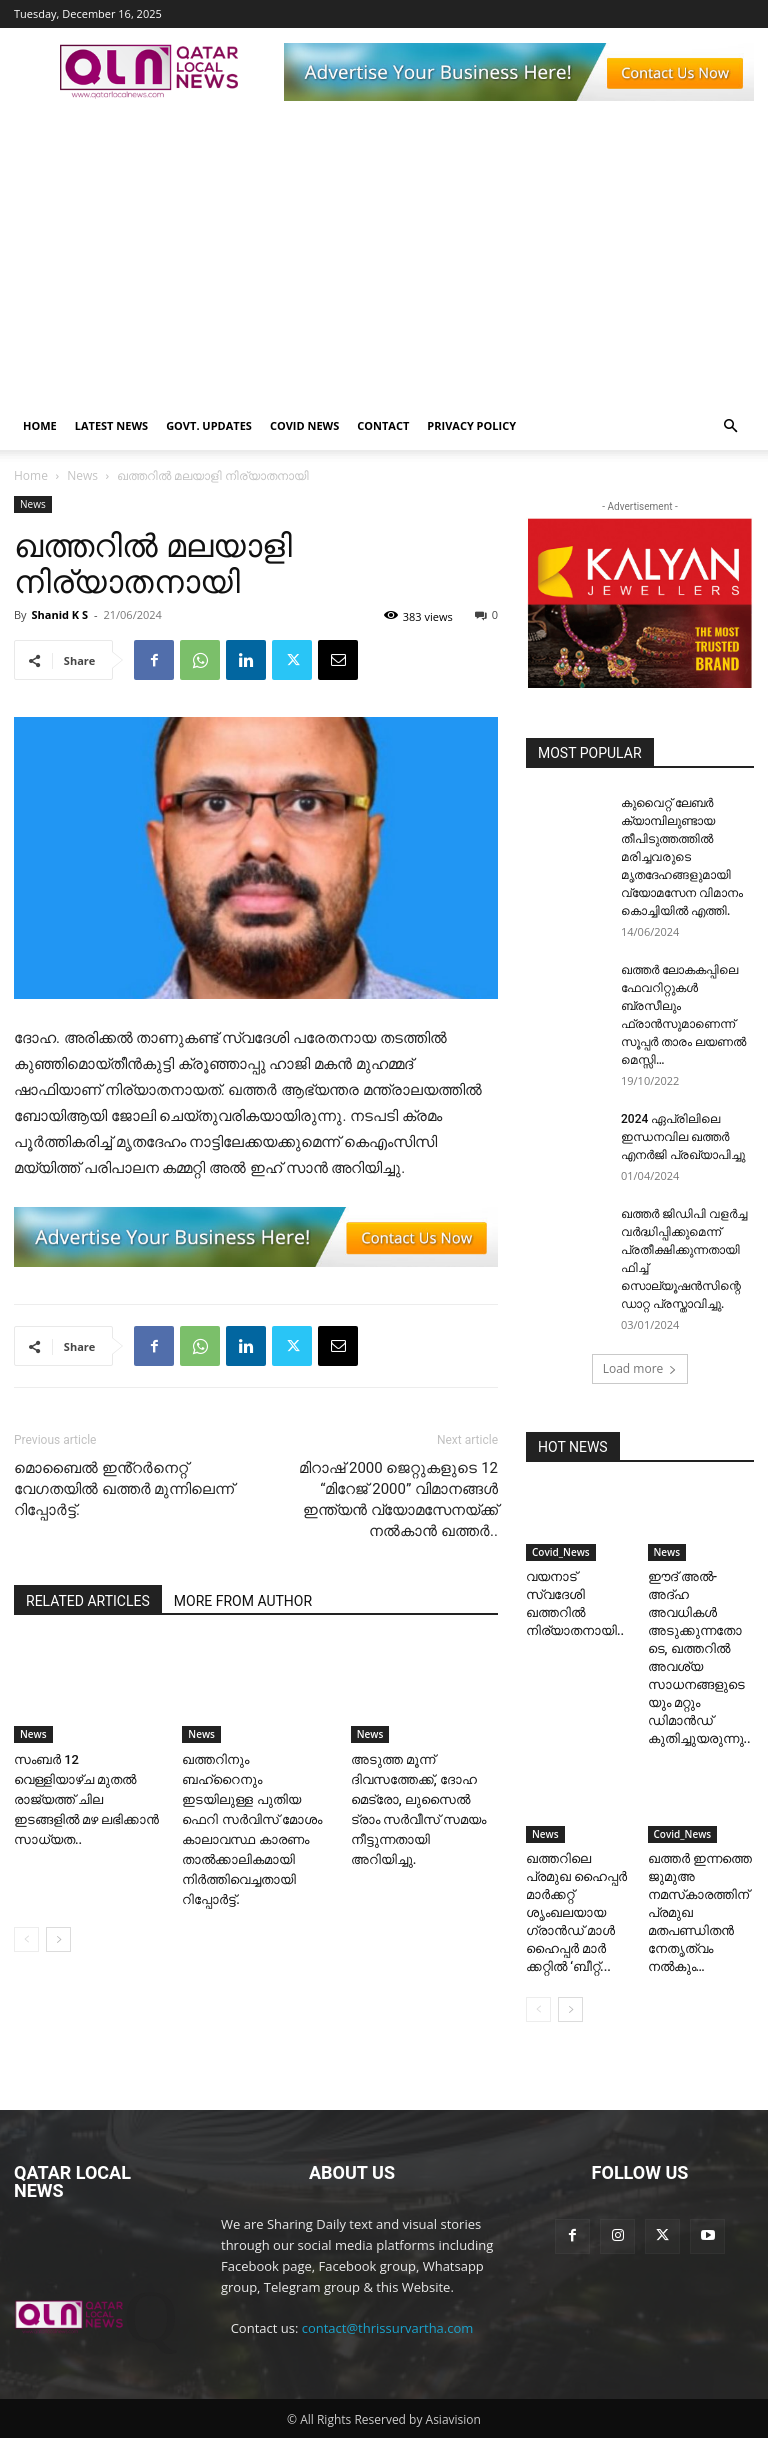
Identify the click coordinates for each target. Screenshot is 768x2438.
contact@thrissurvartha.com (388, 2328)
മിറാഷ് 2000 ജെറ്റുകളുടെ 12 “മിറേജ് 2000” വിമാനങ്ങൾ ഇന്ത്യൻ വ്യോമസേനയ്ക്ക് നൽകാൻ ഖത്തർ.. (398, 1499)
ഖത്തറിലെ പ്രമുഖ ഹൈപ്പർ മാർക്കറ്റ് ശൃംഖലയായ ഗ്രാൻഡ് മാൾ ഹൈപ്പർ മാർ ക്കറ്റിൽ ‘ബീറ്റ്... (576, 1912)
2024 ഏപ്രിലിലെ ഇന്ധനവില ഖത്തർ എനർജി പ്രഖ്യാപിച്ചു (683, 1137)
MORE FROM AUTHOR (243, 1601)
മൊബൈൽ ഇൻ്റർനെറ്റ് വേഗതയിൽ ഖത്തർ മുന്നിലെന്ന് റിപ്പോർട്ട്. (124, 1489)
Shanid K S (59, 614)
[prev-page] (26, 1939)
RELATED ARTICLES (88, 1601)
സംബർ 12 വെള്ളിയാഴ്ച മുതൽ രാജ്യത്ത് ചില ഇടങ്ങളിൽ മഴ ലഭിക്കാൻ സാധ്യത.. (86, 1799)
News (82, 475)
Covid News (304, 425)
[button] (730, 426)
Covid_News (561, 1552)
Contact (383, 425)
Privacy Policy (471, 425)
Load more (640, 1368)
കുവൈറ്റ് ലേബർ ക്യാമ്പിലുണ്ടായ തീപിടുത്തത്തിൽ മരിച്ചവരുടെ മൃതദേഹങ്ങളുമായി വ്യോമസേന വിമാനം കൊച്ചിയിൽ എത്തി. (682, 857)
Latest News (111, 425)
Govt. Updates (209, 425)
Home (40, 425)
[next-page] (58, 1939)
